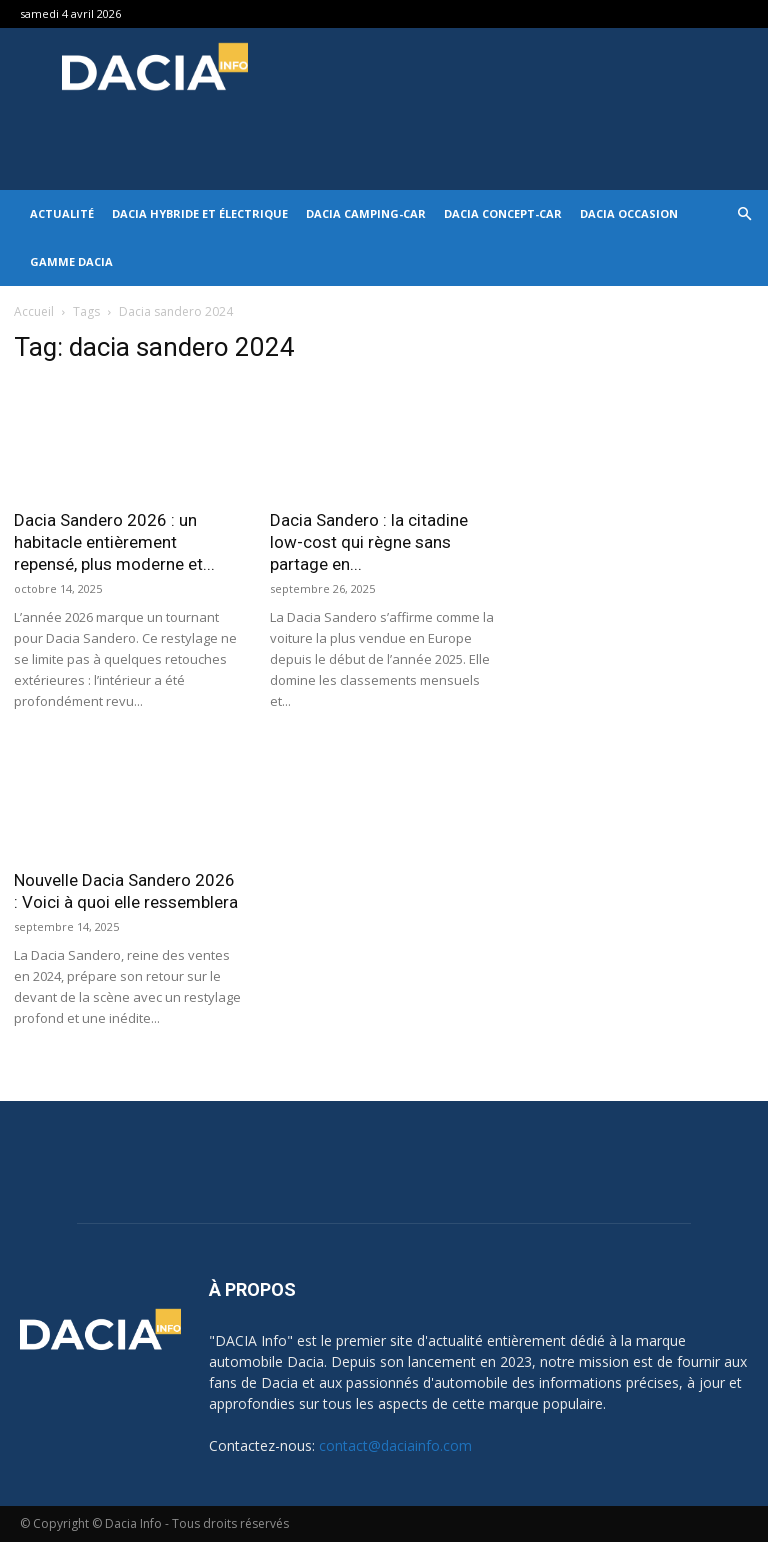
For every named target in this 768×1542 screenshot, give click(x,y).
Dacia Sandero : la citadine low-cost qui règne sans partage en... (369, 542)
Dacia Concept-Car (503, 213)
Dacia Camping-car (366, 213)
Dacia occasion (629, 213)
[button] (744, 214)
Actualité (62, 213)
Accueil (34, 311)
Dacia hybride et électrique (200, 213)
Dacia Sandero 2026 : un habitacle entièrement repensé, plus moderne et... (114, 542)
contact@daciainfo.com (395, 1445)
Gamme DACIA (71, 261)
